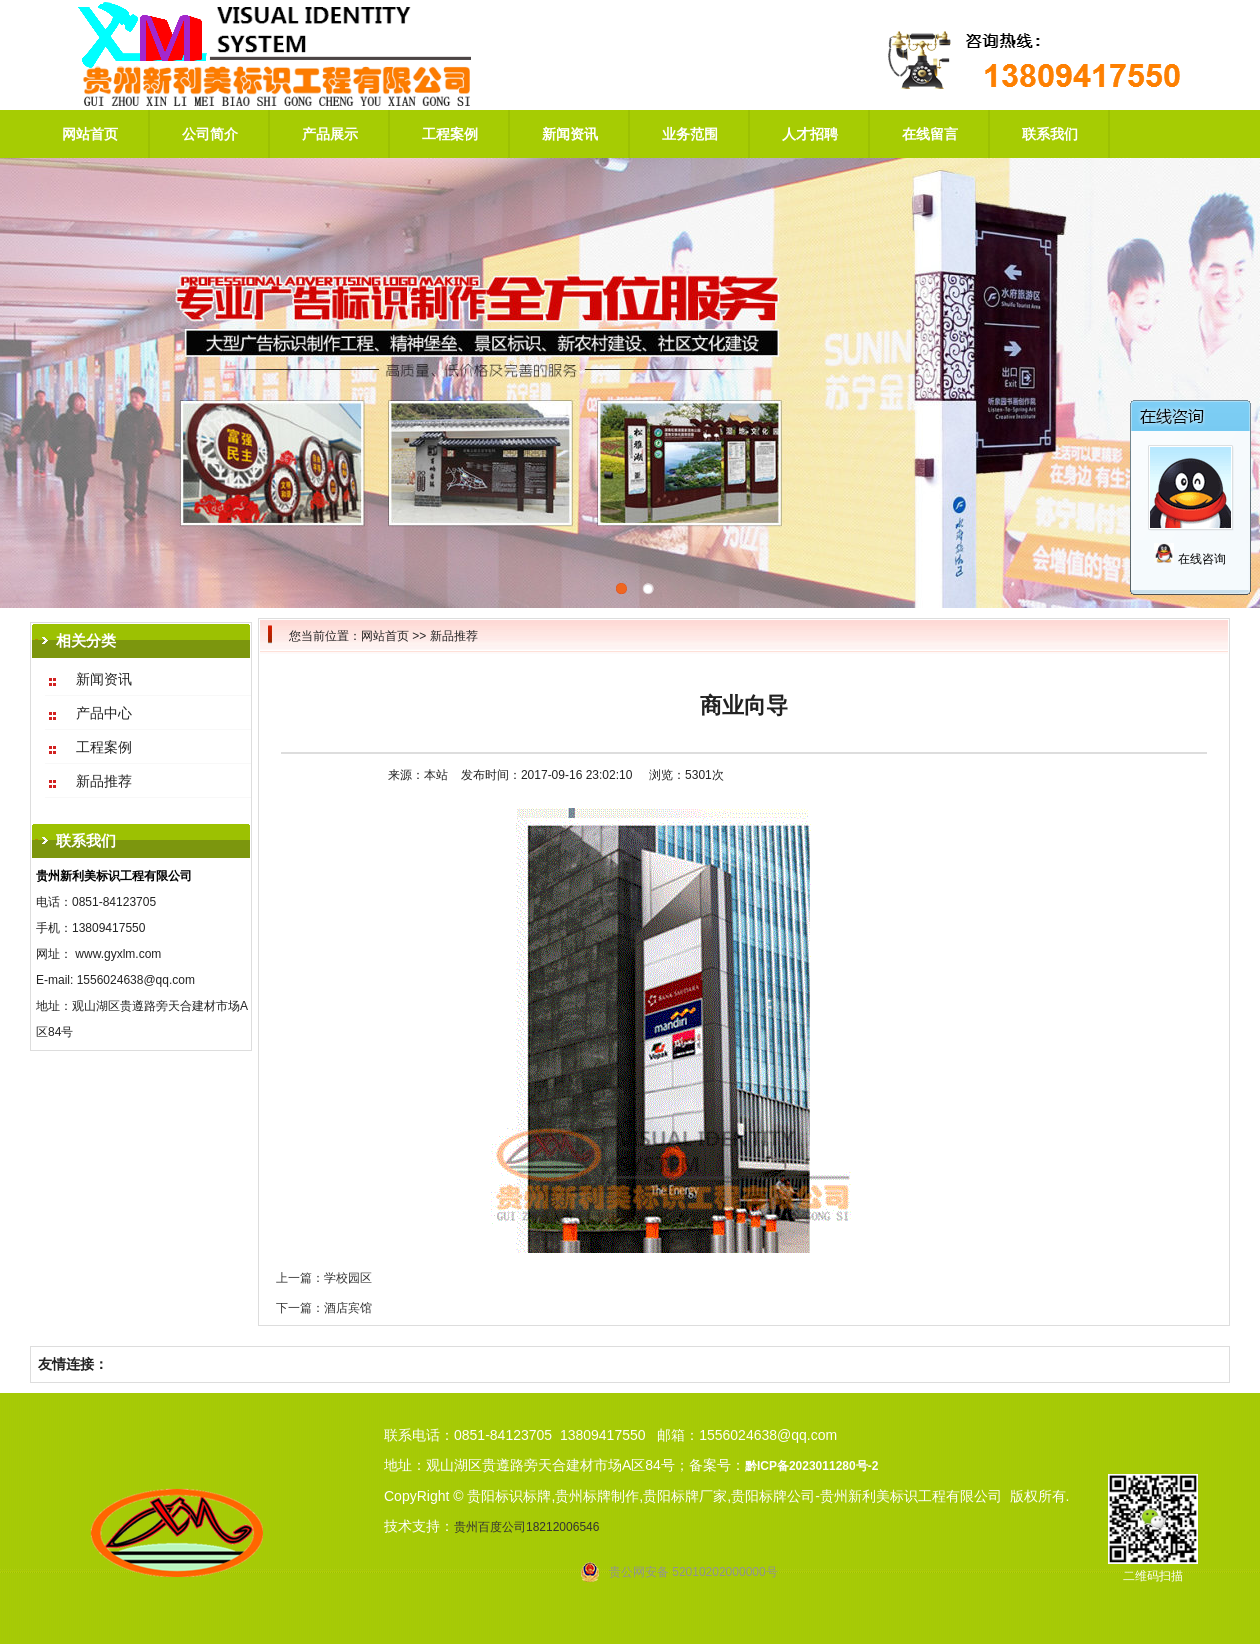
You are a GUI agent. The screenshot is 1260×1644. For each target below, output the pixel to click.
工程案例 (450, 134)
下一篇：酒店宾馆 (324, 1308)
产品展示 (330, 134)
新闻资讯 (570, 134)
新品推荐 (454, 636)
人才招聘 (810, 134)
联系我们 (1050, 134)
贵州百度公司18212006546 (526, 1527)
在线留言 (930, 134)
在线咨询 (1189, 559)
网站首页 (90, 134)
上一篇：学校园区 (324, 1278)
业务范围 (690, 134)
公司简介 (210, 134)
